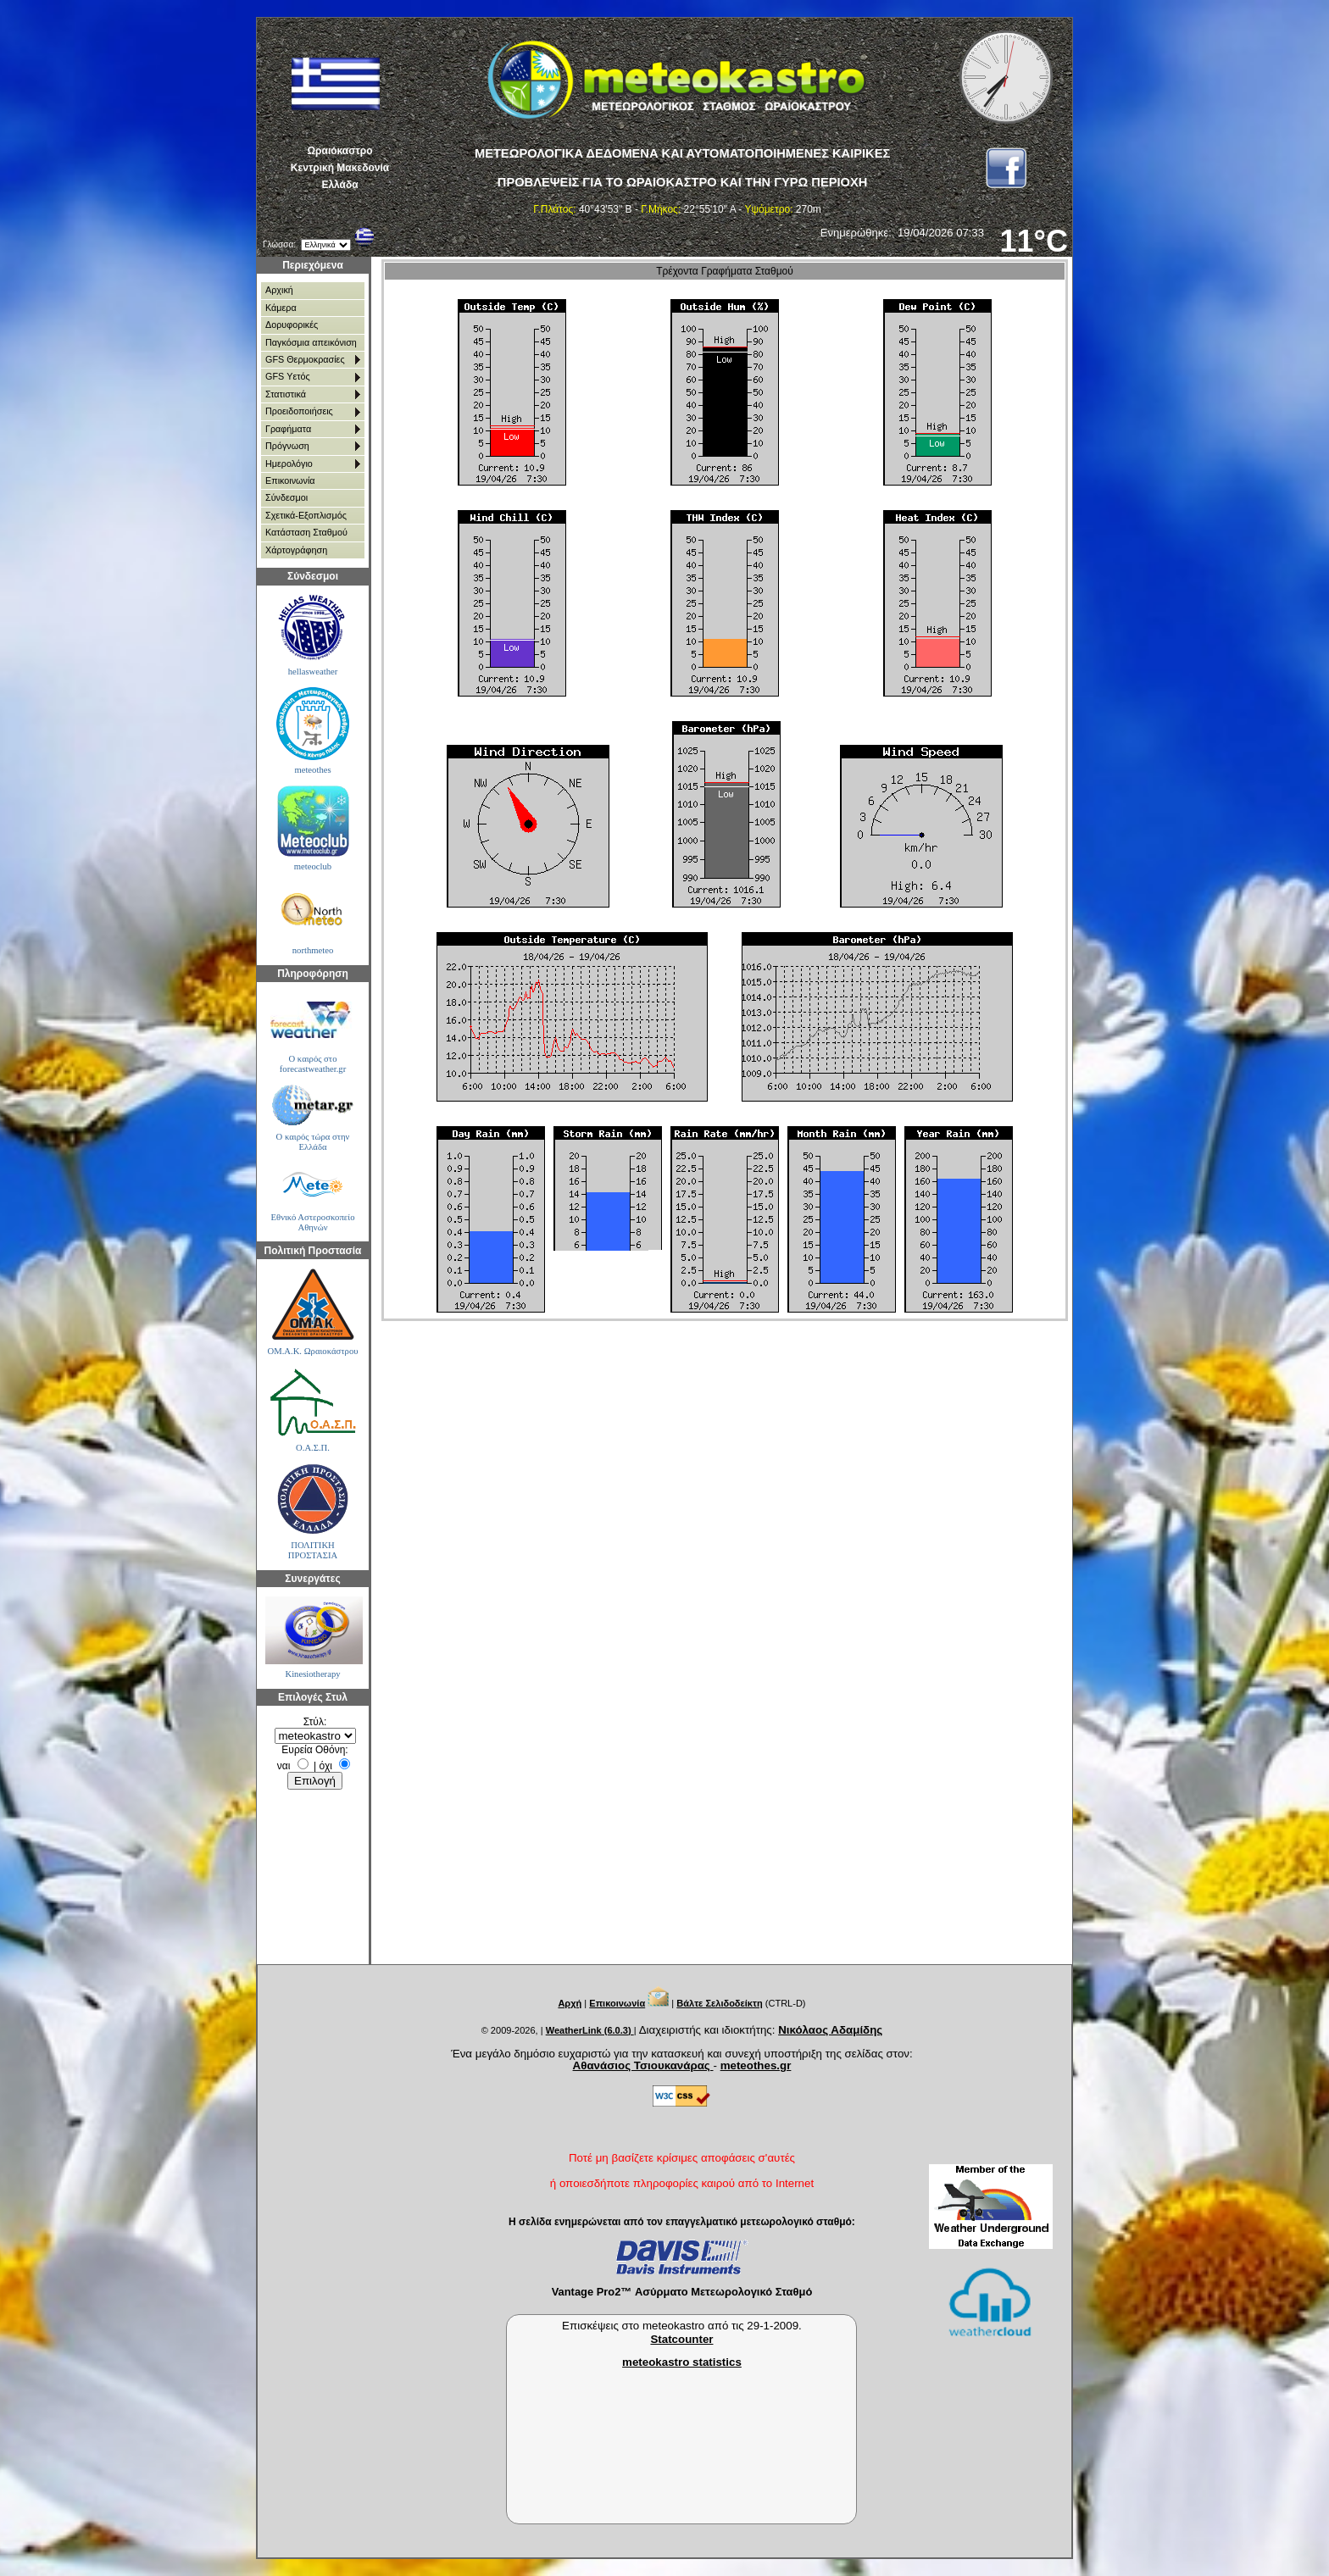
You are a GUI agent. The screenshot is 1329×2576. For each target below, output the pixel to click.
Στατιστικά (285, 394)
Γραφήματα (288, 429)
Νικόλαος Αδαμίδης (830, 2030)
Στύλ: (314, 1722)
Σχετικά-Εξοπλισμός (306, 515)
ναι (284, 1766)
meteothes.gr (756, 2065)
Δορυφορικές (291, 324)
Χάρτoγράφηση (296, 550)
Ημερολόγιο (289, 463)
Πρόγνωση (287, 446)
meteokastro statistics (682, 2362)
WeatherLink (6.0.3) (590, 2030)
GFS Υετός (287, 376)
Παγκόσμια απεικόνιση (311, 342)
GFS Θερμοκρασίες (305, 359)
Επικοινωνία (290, 480)
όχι (326, 1766)
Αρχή (569, 2003)
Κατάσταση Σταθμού (306, 532)
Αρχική (279, 290)
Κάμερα (281, 308)
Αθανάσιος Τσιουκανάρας (643, 2065)
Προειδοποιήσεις (299, 411)
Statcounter (681, 2339)
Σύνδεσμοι (286, 497)
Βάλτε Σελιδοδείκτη (719, 2003)
